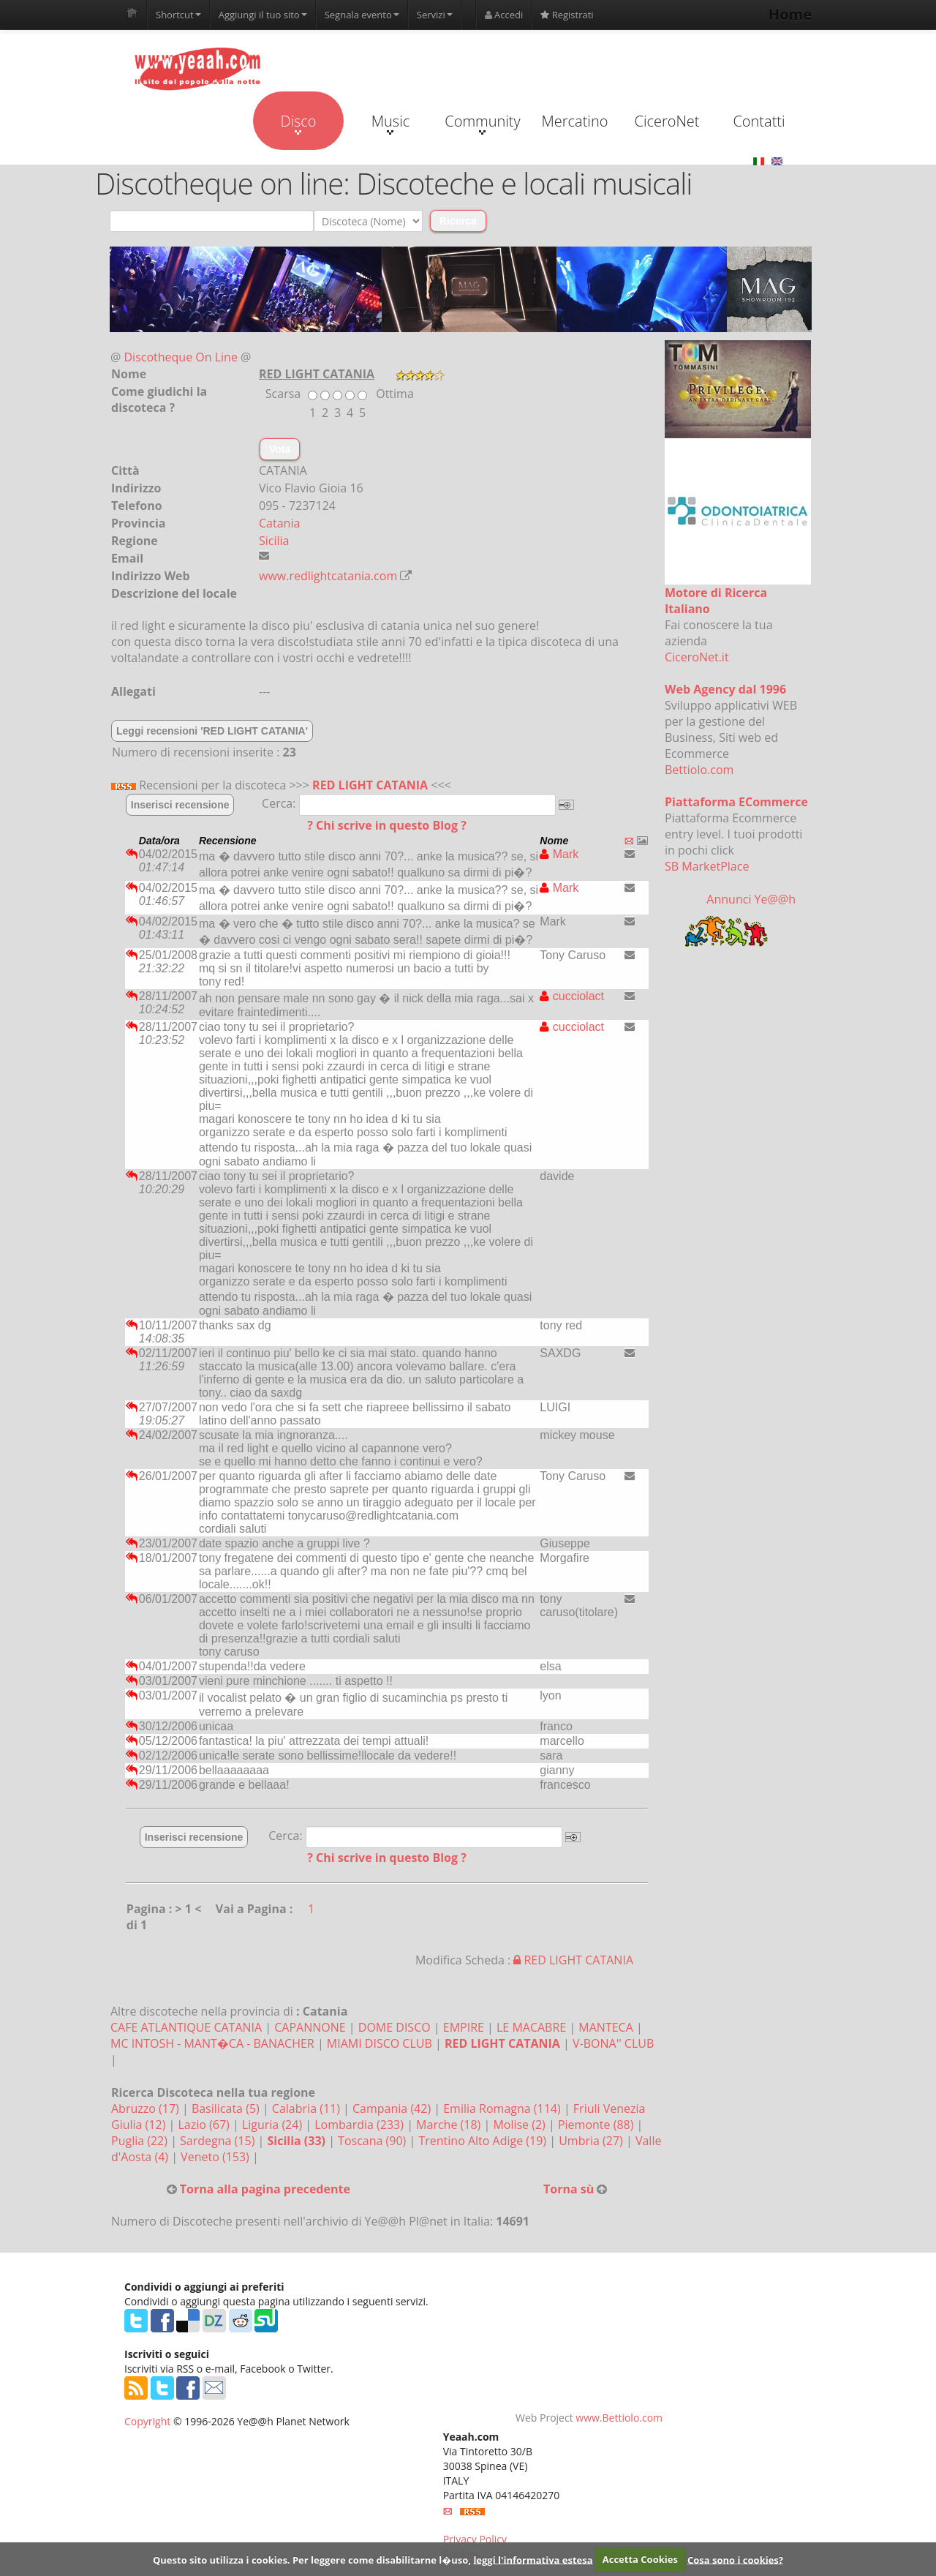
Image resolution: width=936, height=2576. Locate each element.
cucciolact (572, 996)
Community (482, 123)
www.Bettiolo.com (619, 2418)
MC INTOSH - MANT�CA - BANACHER (212, 2043)
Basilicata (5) (227, 2108)
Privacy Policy (475, 2539)
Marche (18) (449, 2125)
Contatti (759, 121)
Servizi (435, 14)
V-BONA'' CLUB (613, 2043)
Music (390, 123)
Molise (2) (520, 2125)
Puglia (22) (140, 2141)
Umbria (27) (592, 2141)
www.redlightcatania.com (328, 576)
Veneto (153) (216, 2157)
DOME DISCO (394, 2027)
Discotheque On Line (181, 357)
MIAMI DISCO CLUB (379, 2043)
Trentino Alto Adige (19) (483, 2141)
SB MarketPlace (707, 866)
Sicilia (274, 541)
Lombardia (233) (360, 2125)
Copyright (147, 2421)
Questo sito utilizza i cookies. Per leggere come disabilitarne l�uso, (312, 2559)
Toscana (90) (373, 2141)
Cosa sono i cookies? (735, 2559)
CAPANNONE (309, 2027)
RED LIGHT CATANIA (370, 785)
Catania (279, 523)
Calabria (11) (307, 2108)
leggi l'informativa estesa (532, 2559)
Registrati (566, 14)
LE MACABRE (531, 2027)
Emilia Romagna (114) (503, 2108)
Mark (559, 854)
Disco (298, 123)
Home (790, 14)
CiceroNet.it (697, 657)
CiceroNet (666, 121)
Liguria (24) (273, 2125)
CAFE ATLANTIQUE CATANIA (186, 2027)
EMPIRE (463, 2027)
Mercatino (575, 121)
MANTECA (605, 2027)
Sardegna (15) (218, 2141)
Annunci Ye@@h (751, 899)
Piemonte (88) (597, 2125)
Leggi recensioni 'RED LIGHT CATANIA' (212, 731)
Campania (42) (393, 2108)
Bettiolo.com (699, 770)
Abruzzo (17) (146, 2108)
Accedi (504, 14)
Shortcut (178, 14)
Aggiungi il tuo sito (263, 14)
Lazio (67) (205, 2125)
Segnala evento (362, 14)
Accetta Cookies (640, 2559)
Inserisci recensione (180, 805)
